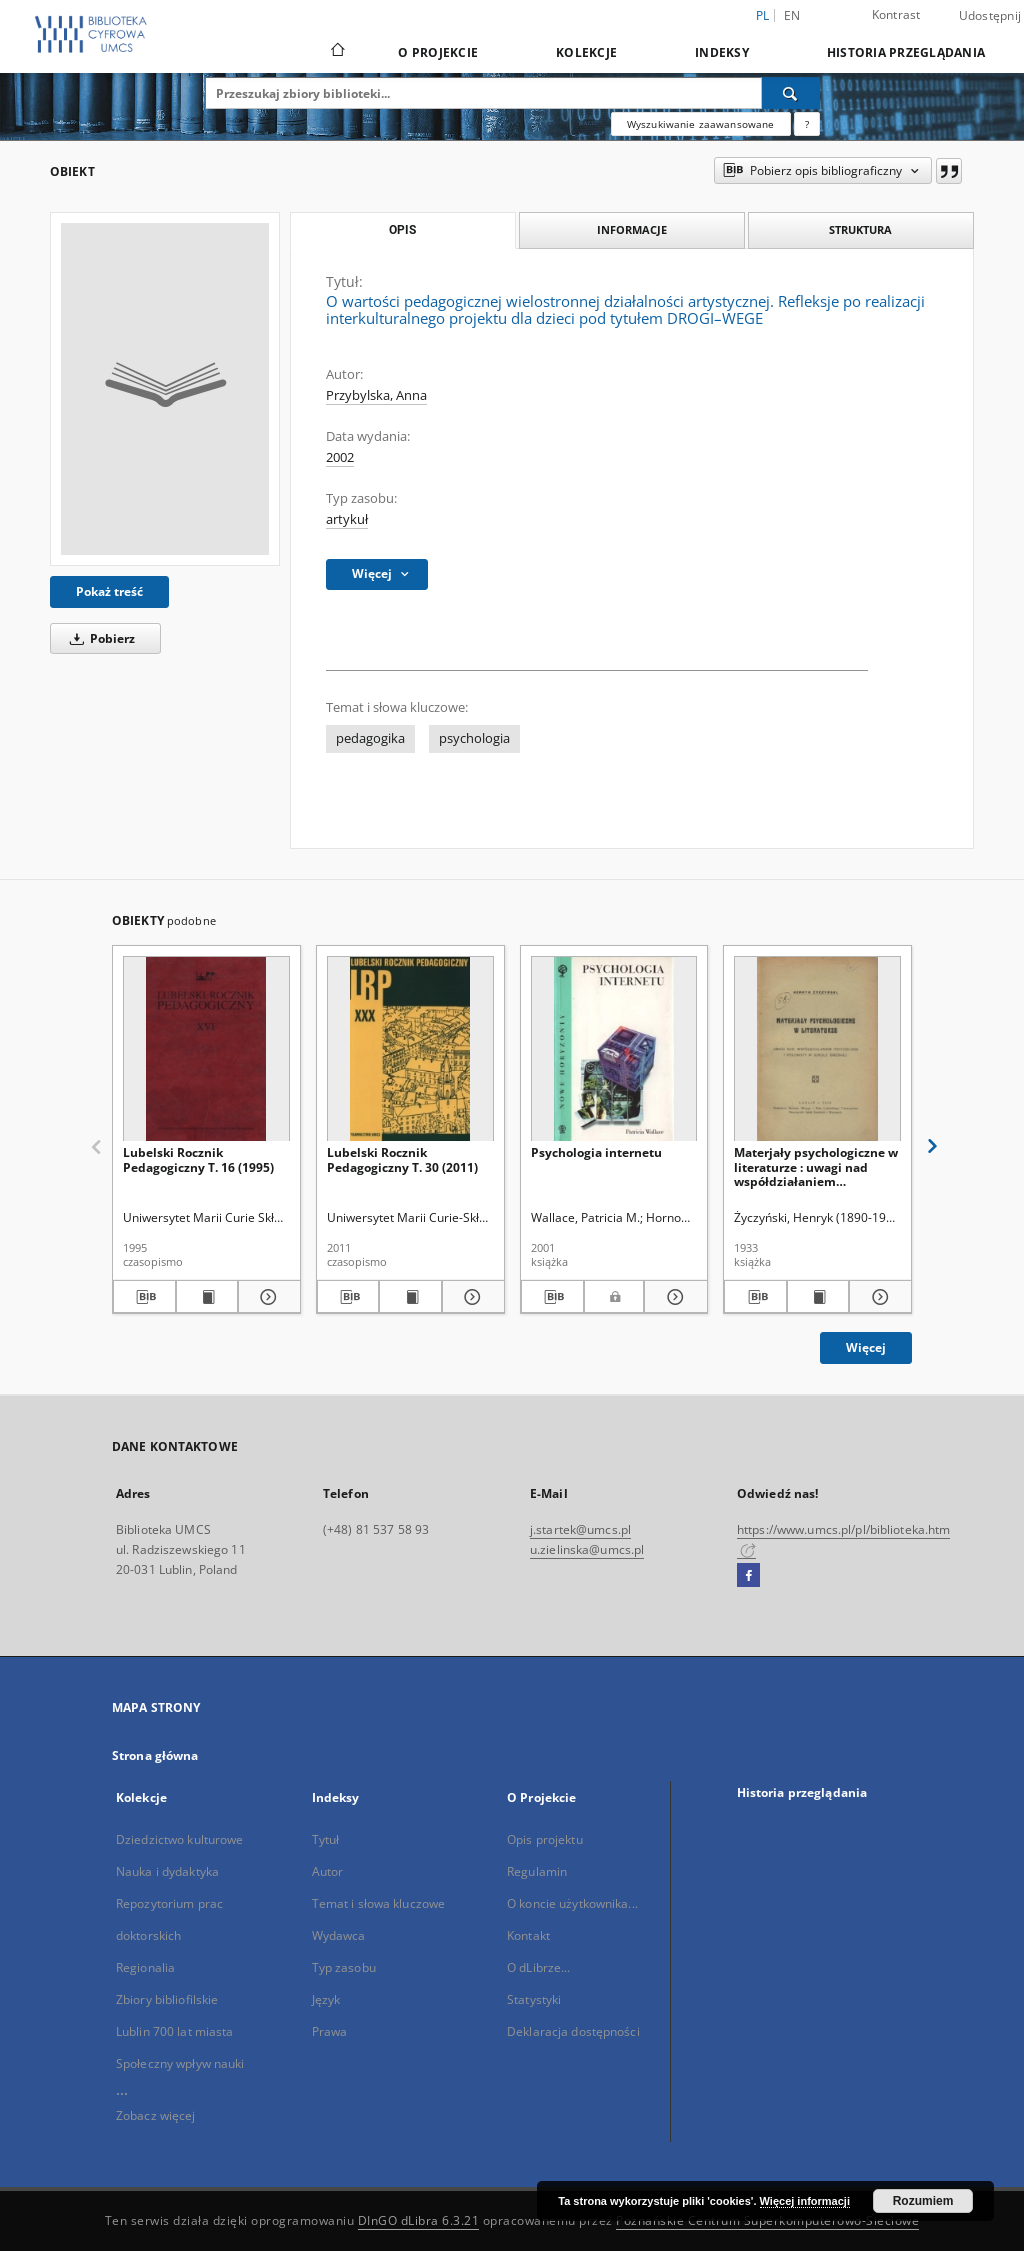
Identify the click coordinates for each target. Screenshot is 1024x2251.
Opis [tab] (402, 230)
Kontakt (528, 1935)
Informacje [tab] (632, 229)
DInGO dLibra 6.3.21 (419, 2220)
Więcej (866, 1347)
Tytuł (326, 1839)
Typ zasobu (344, 1967)
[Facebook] (748, 1576)
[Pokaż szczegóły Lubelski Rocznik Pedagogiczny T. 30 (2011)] (470, 1297)
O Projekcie (438, 52)
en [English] (792, 15)
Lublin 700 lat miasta (175, 2031)
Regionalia (145, 1967)
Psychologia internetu (596, 1152)
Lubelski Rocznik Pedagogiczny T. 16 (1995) (198, 1159)
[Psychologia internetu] (614, 1049)
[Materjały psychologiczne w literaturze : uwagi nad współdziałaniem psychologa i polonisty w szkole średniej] (817, 1049)
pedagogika (370, 738)
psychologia (474, 738)
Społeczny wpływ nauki (180, 2063)
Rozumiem (923, 2201)
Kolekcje (586, 52)
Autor (328, 1871)
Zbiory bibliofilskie (167, 1999)
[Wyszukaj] (791, 93)
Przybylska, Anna (376, 395)
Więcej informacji (805, 2201)
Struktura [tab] (860, 229)
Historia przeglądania (906, 52)
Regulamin (537, 1871)
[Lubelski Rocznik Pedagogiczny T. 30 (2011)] (410, 1049)
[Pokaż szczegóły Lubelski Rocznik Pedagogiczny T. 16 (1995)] (266, 1297)
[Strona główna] (336, 52)
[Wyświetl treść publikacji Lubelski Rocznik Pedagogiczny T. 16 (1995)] (207, 1297)
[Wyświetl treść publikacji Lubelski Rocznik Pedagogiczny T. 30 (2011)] (410, 1297)
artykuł (347, 519)
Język (326, 1999)
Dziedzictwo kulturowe (180, 1839)
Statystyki (534, 1999)
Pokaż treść (109, 591)
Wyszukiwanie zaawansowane (701, 124)
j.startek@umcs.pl (580, 1529)
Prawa (330, 2031)
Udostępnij (990, 16)
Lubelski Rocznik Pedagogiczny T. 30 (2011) (402, 1159)
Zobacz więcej (156, 2115)
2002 (340, 457)
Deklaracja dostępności (573, 2031)
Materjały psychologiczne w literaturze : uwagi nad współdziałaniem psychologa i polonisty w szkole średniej (816, 1166)
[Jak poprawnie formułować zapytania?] (807, 124)
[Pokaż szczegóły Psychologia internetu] (673, 1297)
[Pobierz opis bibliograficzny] (144, 1297)
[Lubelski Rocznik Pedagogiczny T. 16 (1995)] (206, 1049)
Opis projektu (545, 1839)
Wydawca (339, 1935)
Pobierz (99, 638)
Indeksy (722, 52)
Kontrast (896, 14)
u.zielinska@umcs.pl (587, 1549)
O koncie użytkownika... (572, 1903)
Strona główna (155, 1755)
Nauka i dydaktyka (167, 1871)
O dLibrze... (538, 1967)
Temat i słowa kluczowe (379, 1903)
